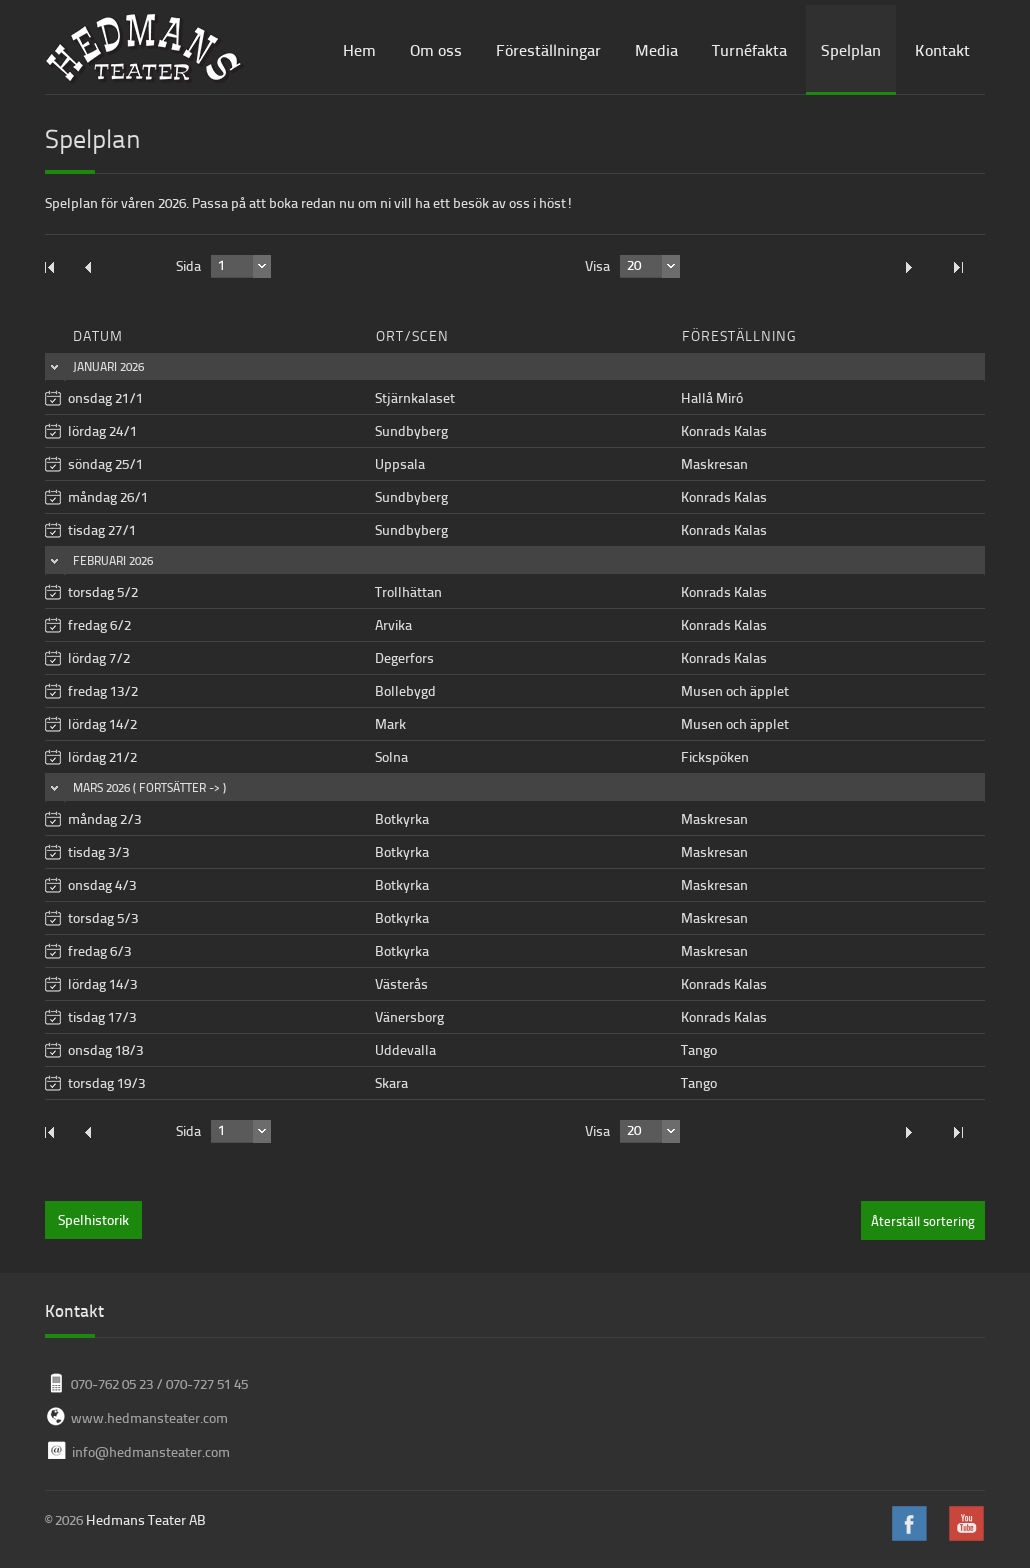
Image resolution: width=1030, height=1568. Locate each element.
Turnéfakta (749, 49)
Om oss (436, 49)
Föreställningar (548, 49)
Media (656, 49)
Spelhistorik (93, 1219)
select (262, 266)
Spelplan (851, 49)
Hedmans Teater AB (146, 1519)
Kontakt (942, 49)
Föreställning (739, 335)
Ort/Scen (412, 335)
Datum (98, 335)
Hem (359, 49)
